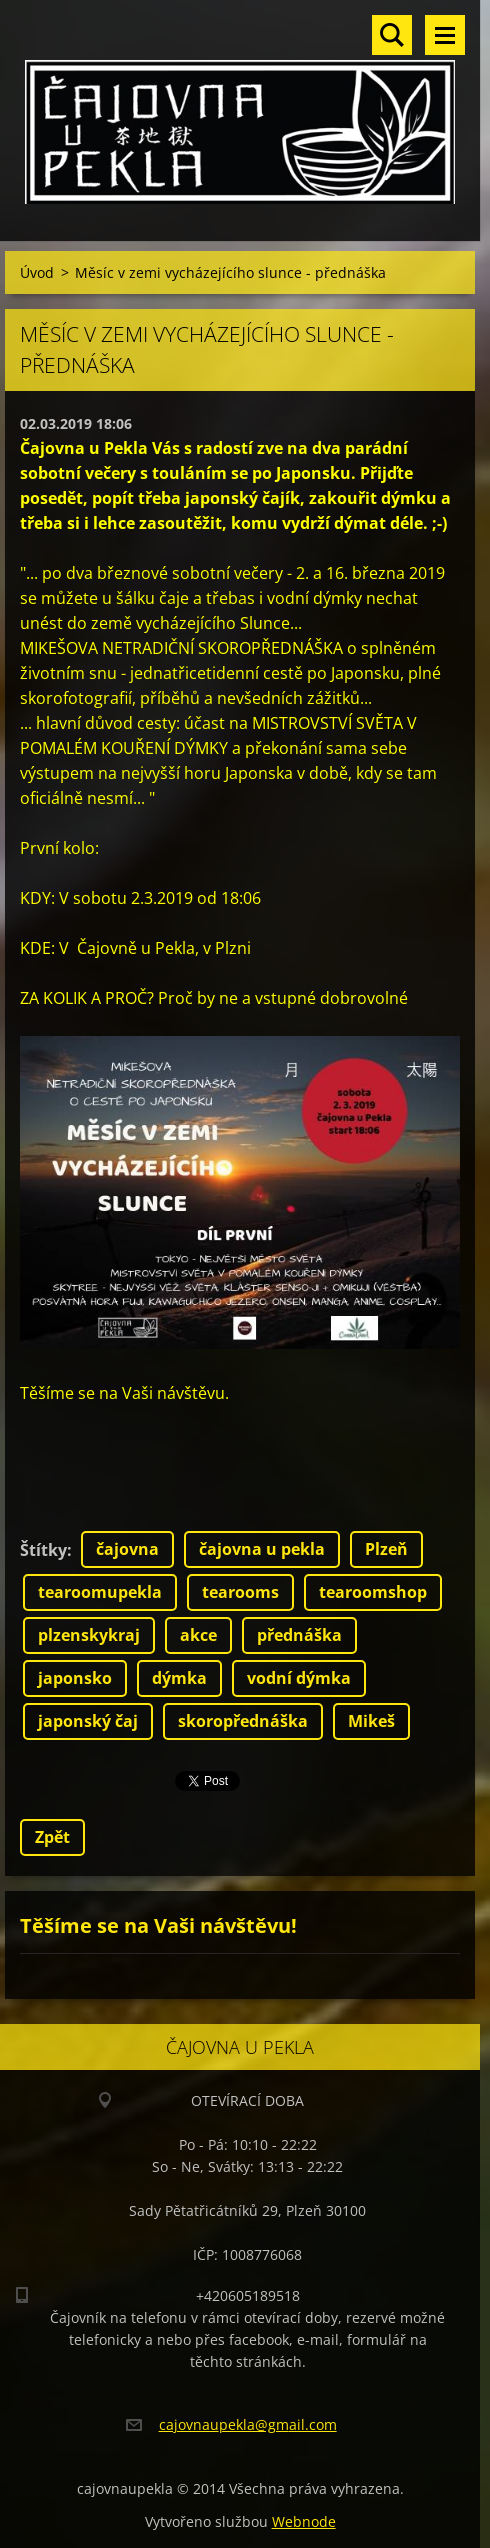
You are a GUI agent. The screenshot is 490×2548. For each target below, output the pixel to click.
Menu (445, 35)
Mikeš (371, 1721)
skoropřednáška (243, 1721)
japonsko (75, 1678)
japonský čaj (88, 1721)
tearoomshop (373, 1592)
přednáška (299, 1635)
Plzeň (386, 1549)
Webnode (304, 2521)
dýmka (179, 1678)
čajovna (127, 1549)
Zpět (52, 1837)
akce (198, 1635)
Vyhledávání (392, 35)
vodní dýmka (299, 1678)
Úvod (37, 272)
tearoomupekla (100, 1592)
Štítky (43, 1550)
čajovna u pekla (262, 1549)
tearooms (240, 1592)
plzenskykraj (89, 1635)
